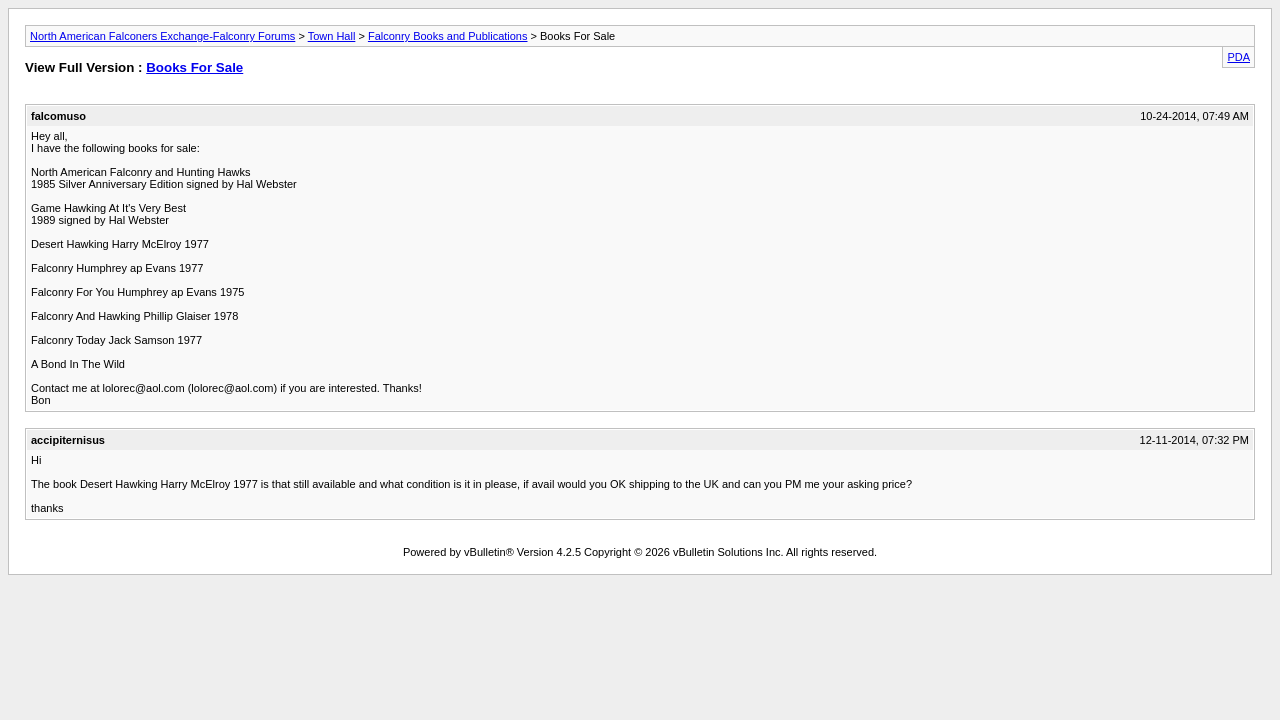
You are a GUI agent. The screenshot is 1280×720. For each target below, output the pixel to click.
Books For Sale (194, 67)
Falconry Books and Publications (448, 36)
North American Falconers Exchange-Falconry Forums (162, 36)
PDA (1238, 57)
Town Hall (332, 36)
